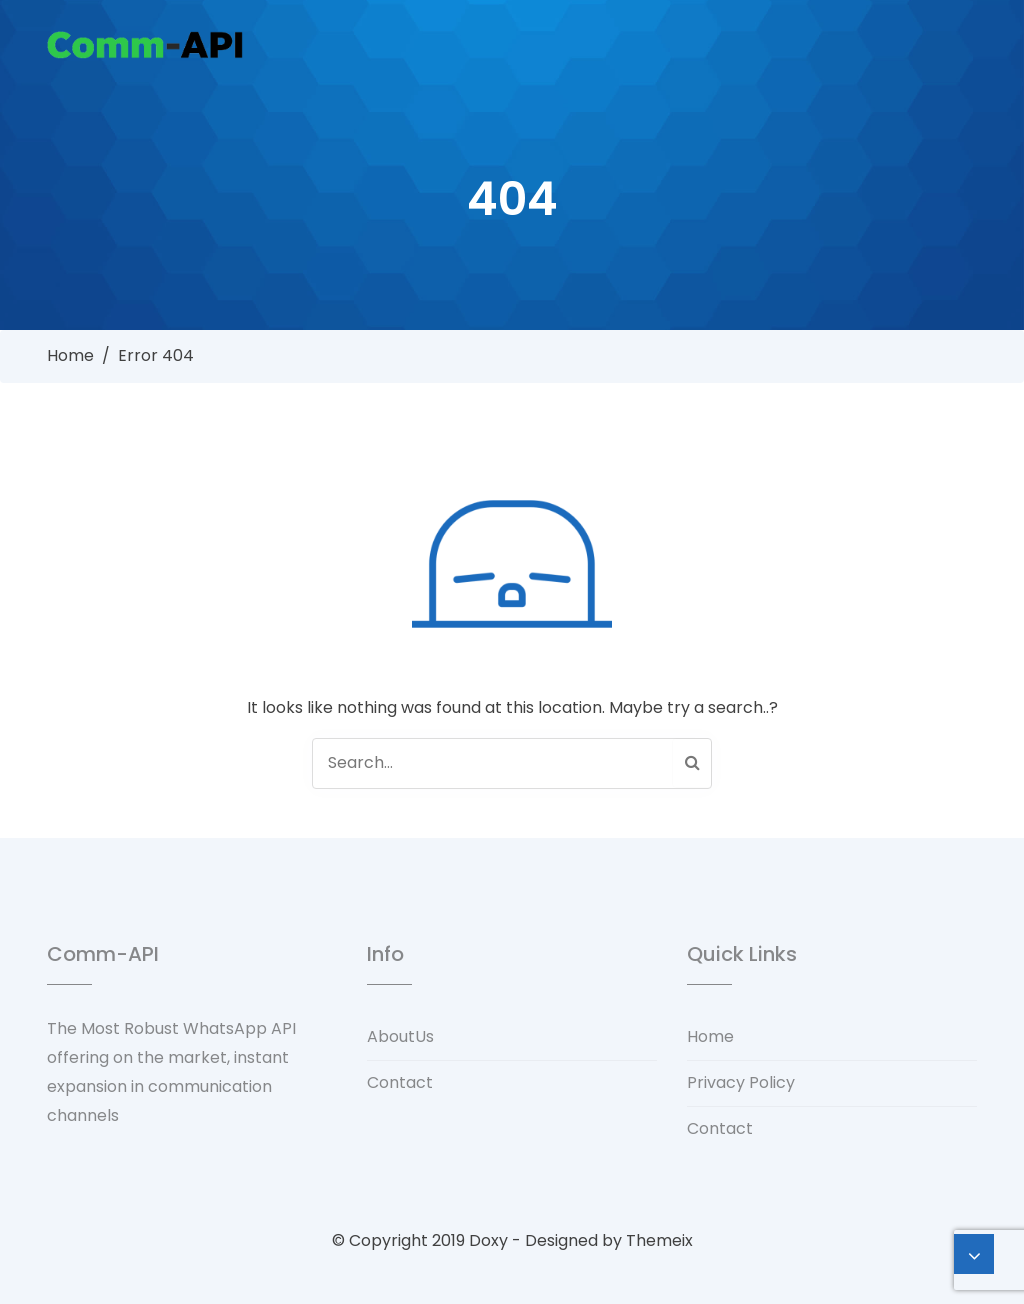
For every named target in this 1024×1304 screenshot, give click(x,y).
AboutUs (400, 1036)
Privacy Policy (741, 1082)
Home (70, 355)
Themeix (659, 1240)
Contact (400, 1082)
